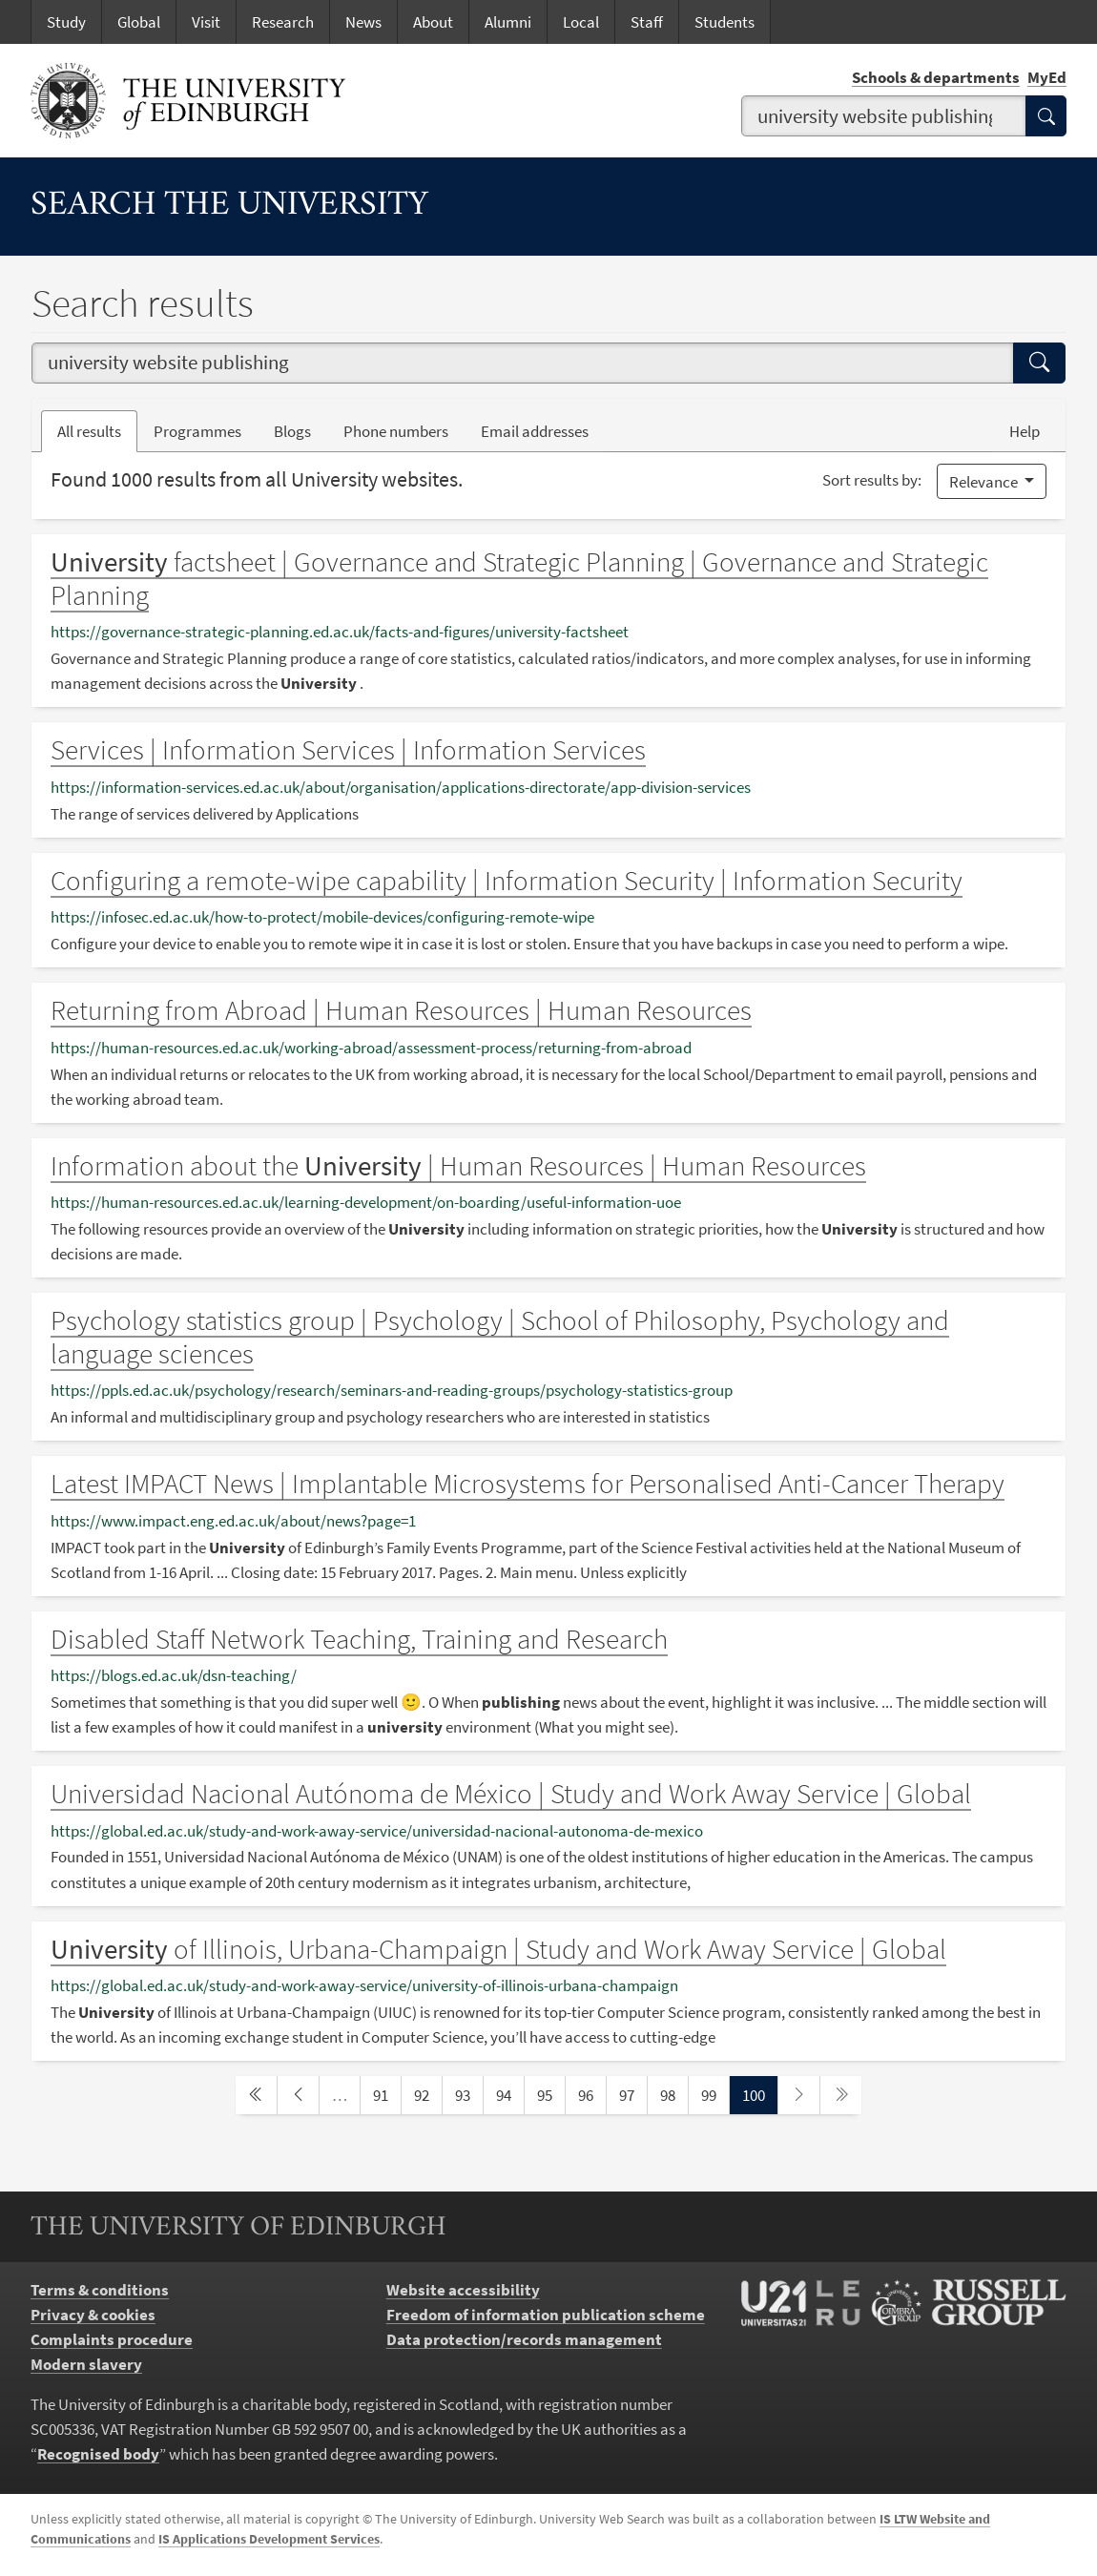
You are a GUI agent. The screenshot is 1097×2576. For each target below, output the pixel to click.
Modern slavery (86, 2364)
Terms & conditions (100, 2289)
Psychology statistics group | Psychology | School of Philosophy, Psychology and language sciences (500, 1337)
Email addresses (543, 430)
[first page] (256, 2095)
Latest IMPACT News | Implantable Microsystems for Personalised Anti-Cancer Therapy (527, 1483)
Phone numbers (404, 430)
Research (283, 21)
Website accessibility (463, 2289)
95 (550, 2094)
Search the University (229, 206)
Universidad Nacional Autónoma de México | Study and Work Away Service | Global (511, 1793)
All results (89, 431)
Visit (206, 21)
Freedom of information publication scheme (545, 2314)
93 (468, 2094)
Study (66, 21)
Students (724, 21)
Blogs (300, 430)
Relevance (985, 481)
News (363, 21)
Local (581, 21)
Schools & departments (936, 77)
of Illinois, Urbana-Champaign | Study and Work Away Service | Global (498, 1949)
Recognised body (98, 2453)
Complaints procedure (112, 2339)
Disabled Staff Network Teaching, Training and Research (359, 1639)
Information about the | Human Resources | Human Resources (458, 1166)
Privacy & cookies (93, 2314)
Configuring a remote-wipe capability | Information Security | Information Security (506, 880)
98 (673, 2094)
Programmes (197, 431)
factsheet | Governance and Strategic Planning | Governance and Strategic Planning (519, 579)
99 (714, 2094)
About (433, 21)
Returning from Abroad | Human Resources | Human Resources (401, 1010)
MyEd (1046, 77)
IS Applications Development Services (269, 2538)
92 (427, 2094)
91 (386, 2094)
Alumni (508, 21)
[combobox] (883, 116)
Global (138, 21)
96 (591, 2094)
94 (509, 2094)
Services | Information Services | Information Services (348, 750)
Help (1024, 431)
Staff (647, 21)
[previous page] (298, 2095)
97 (632, 2094)
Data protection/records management (524, 2339)
